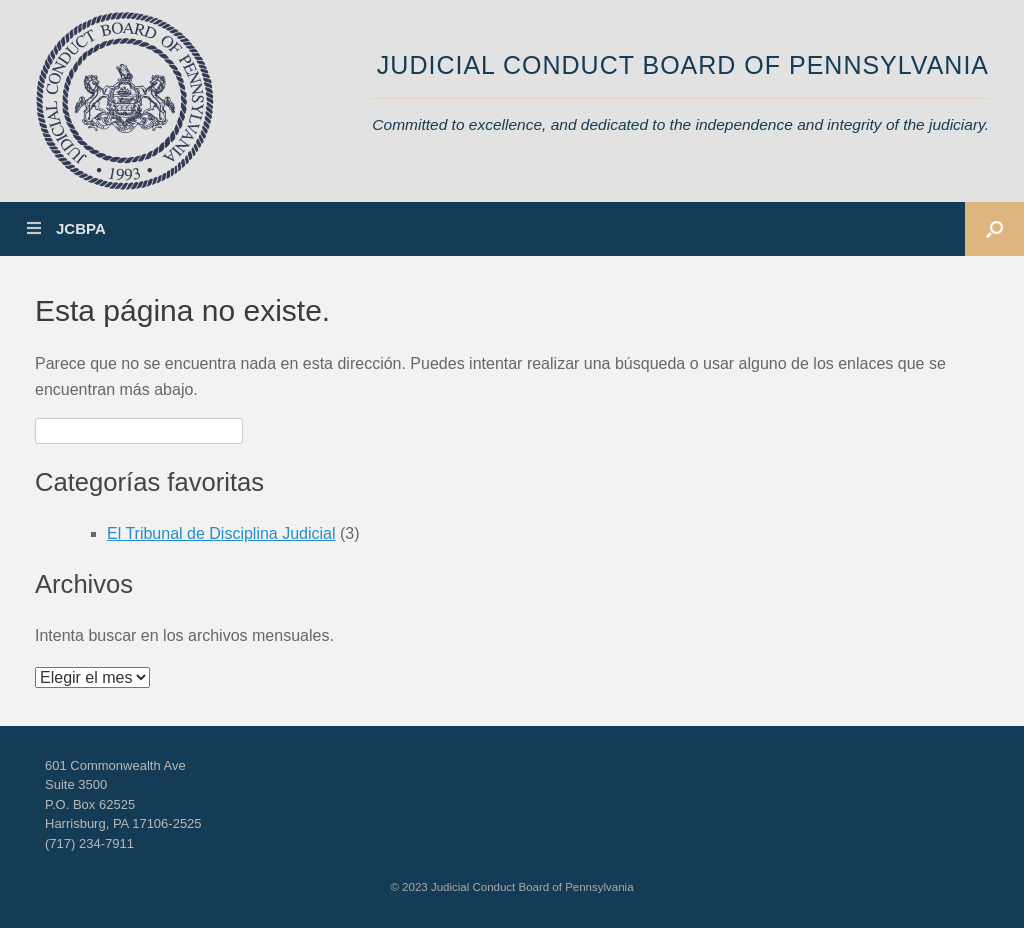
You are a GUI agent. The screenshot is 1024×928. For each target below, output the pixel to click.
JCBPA (66, 228)
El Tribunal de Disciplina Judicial (221, 533)
